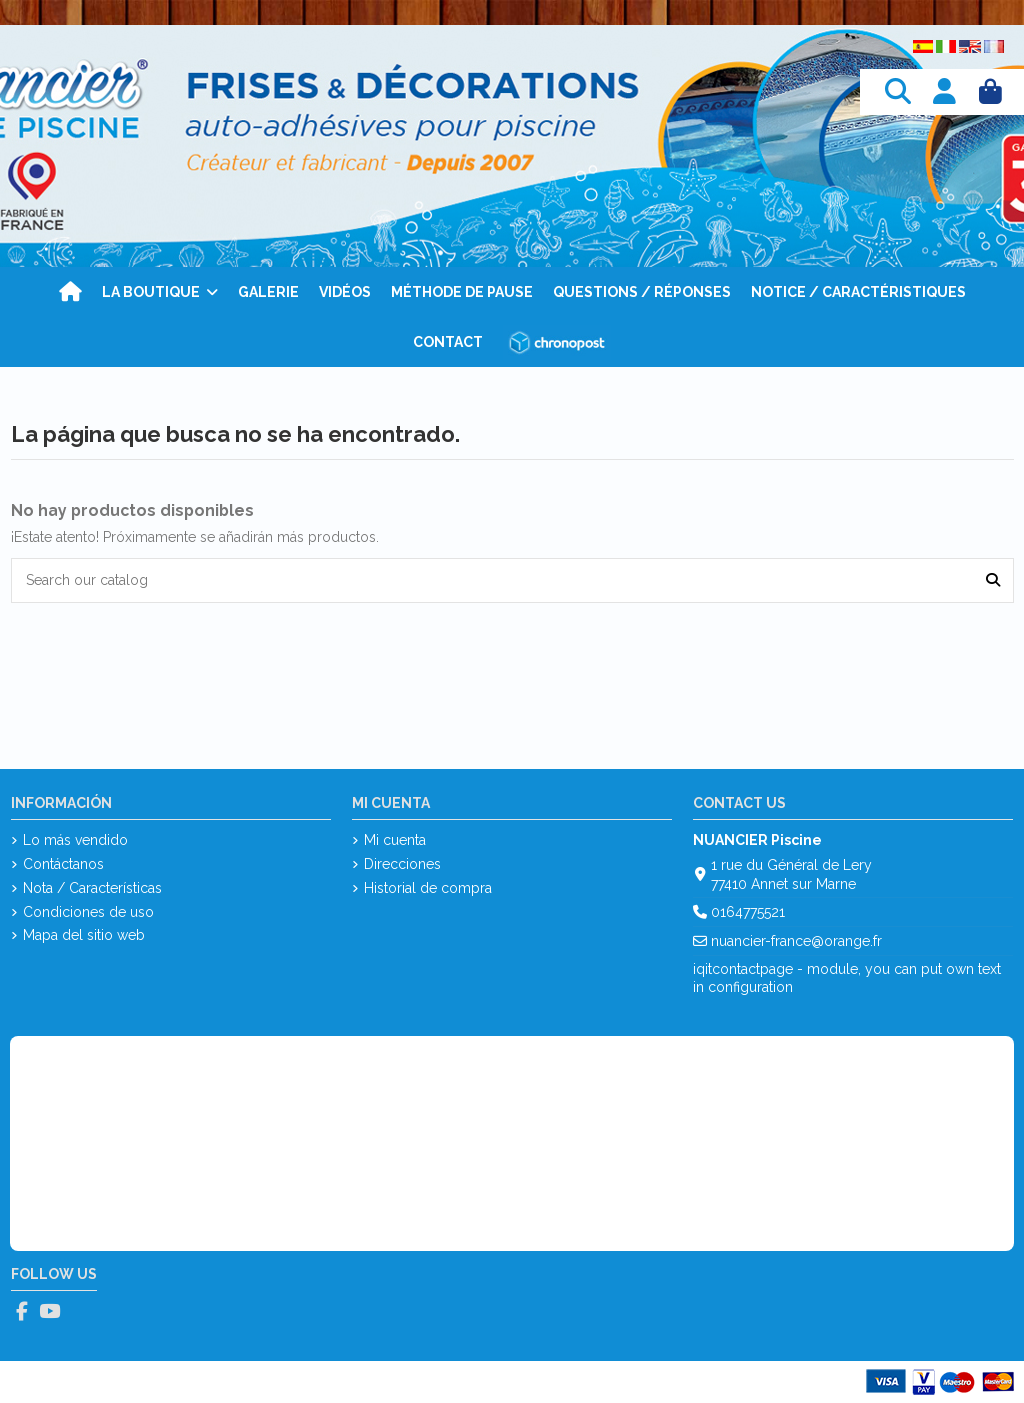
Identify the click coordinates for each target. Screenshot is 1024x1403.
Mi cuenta (395, 840)
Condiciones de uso (88, 912)
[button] (160, 292)
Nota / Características (92, 888)
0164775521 (748, 912)
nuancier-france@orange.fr (796, 941)
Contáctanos (63, 864)
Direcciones (402, 864)
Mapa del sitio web (84, 935)
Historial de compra (428, 888)
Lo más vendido (75, 840)
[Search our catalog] (993, 580)
